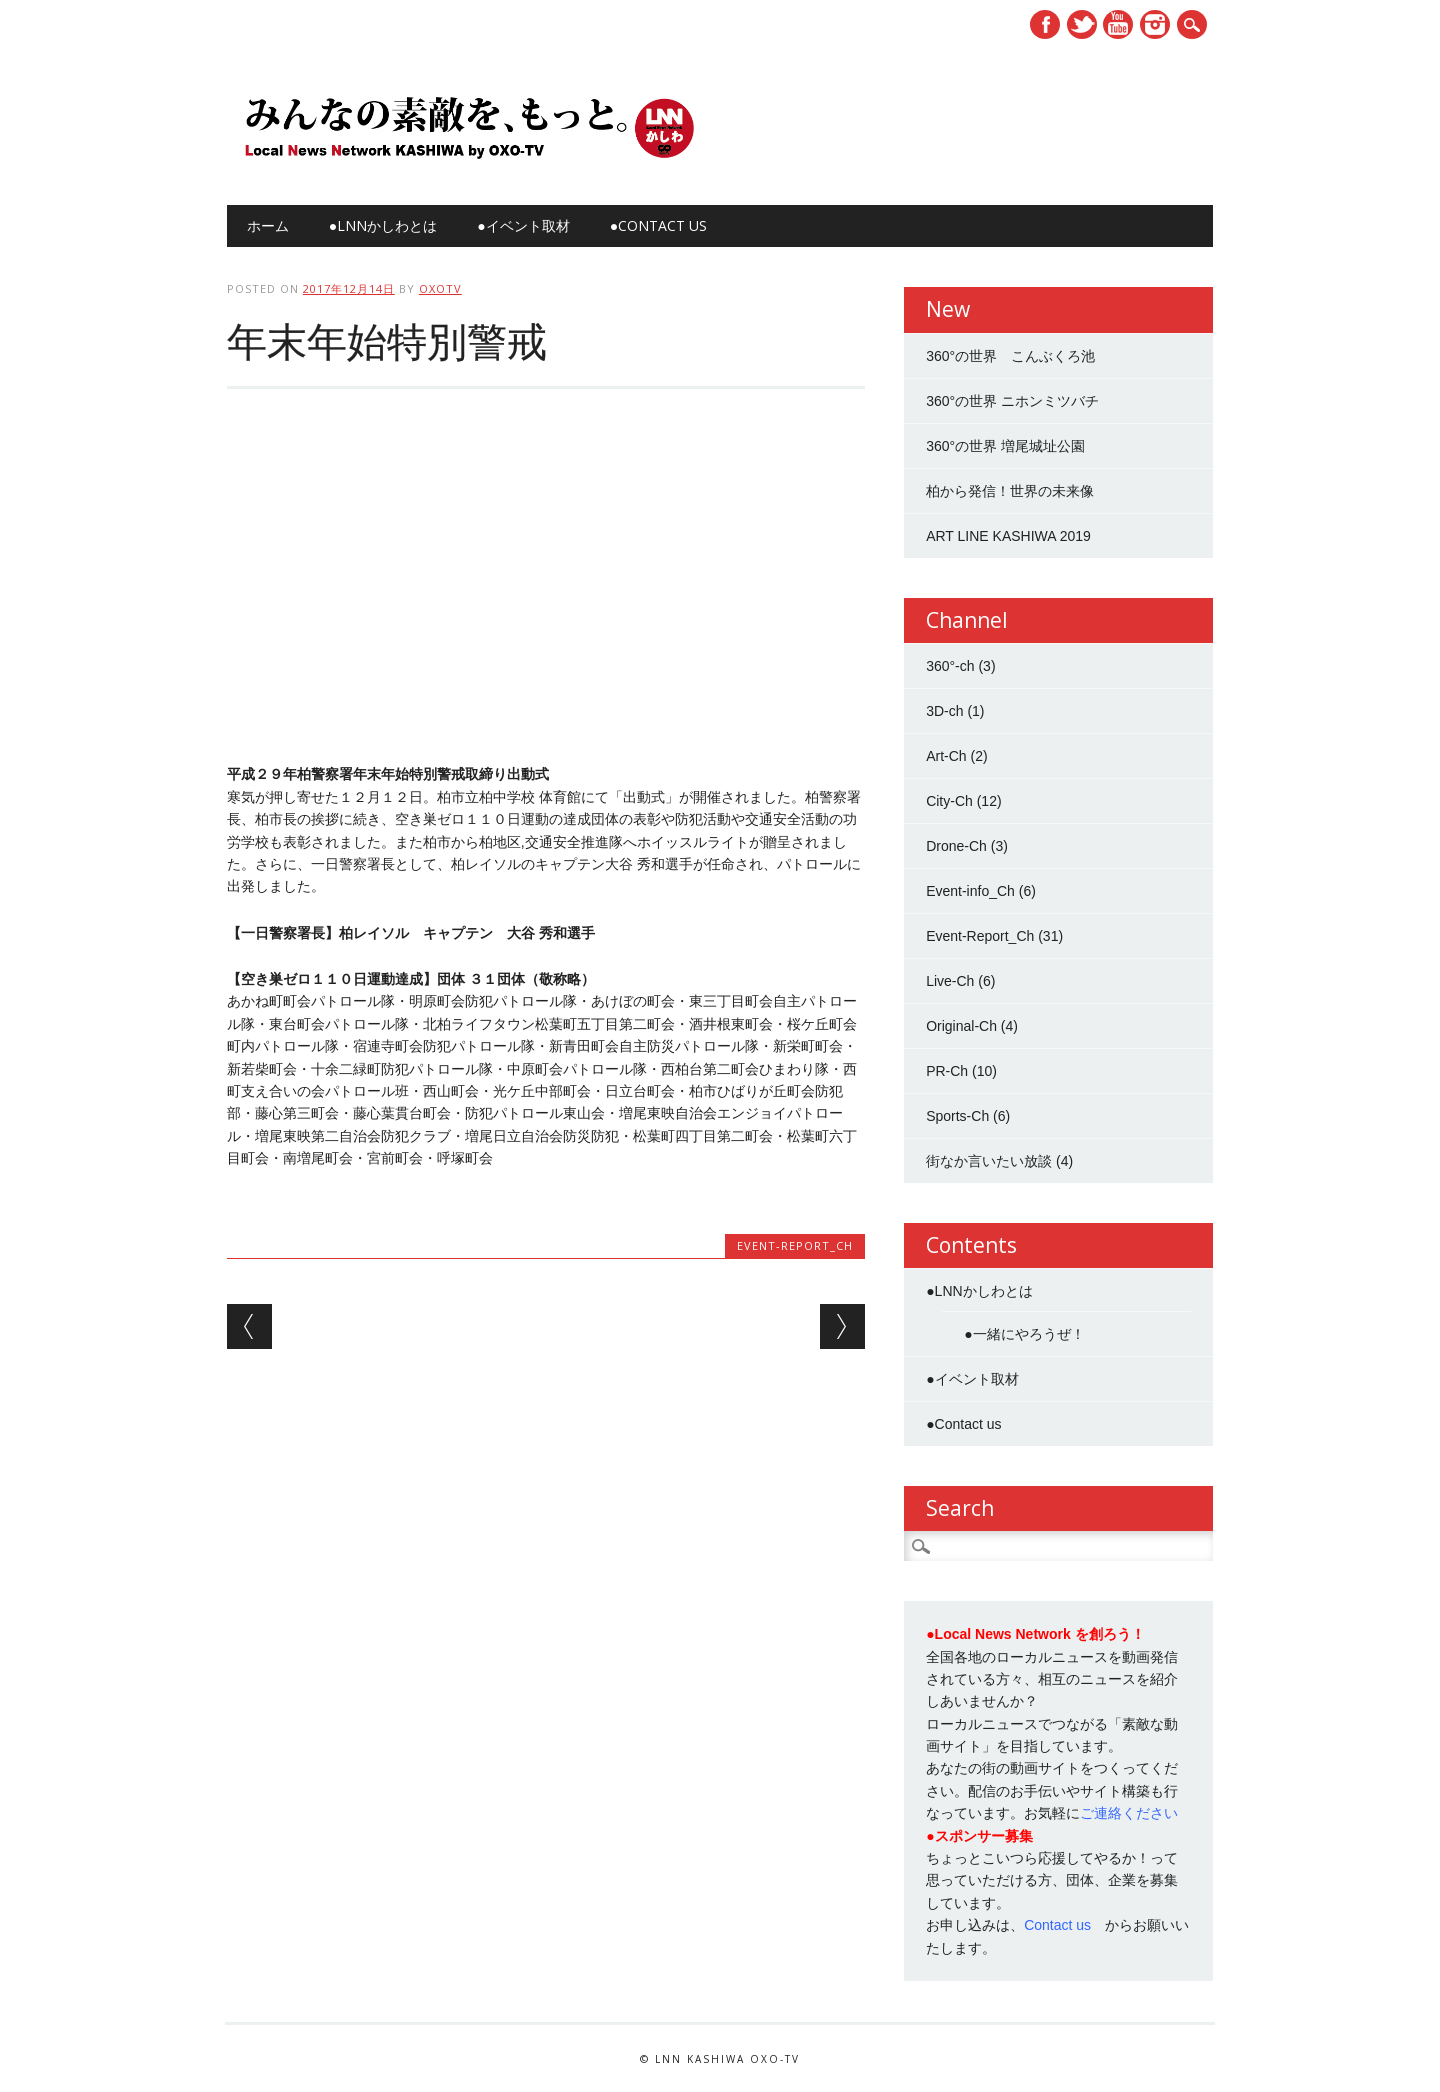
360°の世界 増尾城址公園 (1005, 446)
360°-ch (950, 666)
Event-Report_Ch (795, 1245)
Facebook (1045, 24)
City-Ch (949, 801)
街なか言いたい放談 (989, 1161)
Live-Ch (950, 981)
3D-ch (944, 711)
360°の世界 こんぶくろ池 (1010, 356)
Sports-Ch (957, 1116)
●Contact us (658, 225)
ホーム (268, 225)
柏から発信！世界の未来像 (1010, 491)
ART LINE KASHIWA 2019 (1008, 536)
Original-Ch (961, 1026)
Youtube (1118, 24)
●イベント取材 (523, 225)
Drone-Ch (956, 846)
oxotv (440, 288)
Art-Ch (946, 756)
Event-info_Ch (970, 891)
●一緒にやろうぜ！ (1024, 1334)
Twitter (1082, 24)
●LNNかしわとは (383, 225)
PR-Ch (947, 1071)
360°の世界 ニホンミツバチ (1012, 401)
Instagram (1155, 24)
